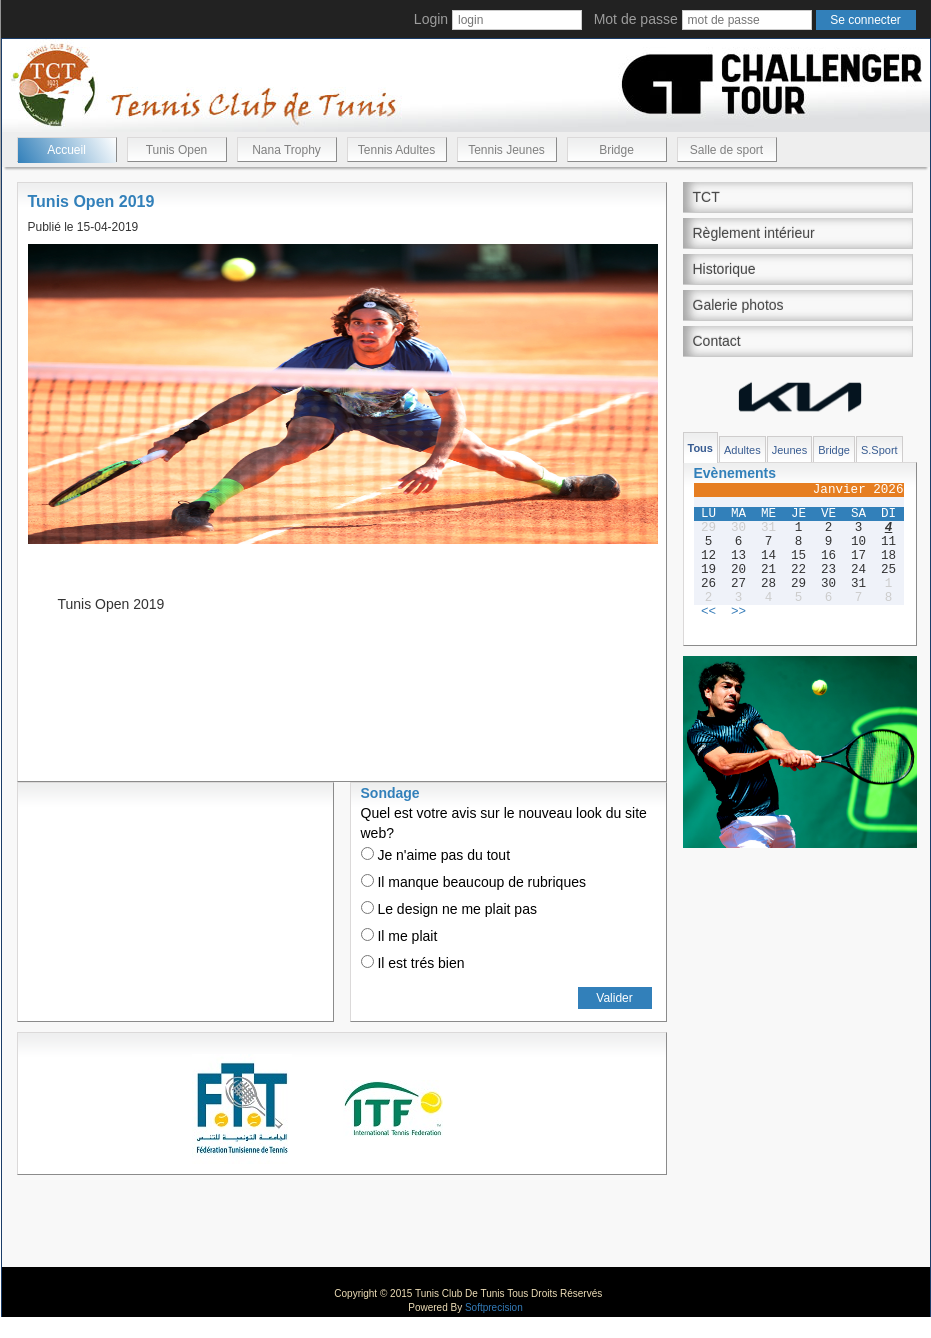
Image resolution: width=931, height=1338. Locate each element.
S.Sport (879, 450)
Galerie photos (738, 305)
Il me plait (399, 936)
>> (738, 612)
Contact (717, 341)
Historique (724, 269)
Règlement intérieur (754, 233)
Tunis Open (177, 150)
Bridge (616, 150)
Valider (614, 998)
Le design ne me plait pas (449, 909)
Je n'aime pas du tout (436, 855)
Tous (700, 448)
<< (708, 612)
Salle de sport (726, 150)
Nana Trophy (286, 150)
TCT (706, 197)
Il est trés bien (413, 963)
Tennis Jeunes (506, 150)
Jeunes (789, 450)
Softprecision (494, 1307)
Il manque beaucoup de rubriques (473, 882)
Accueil (66, 150)
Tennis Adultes (396, 150)
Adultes (742, 450)
